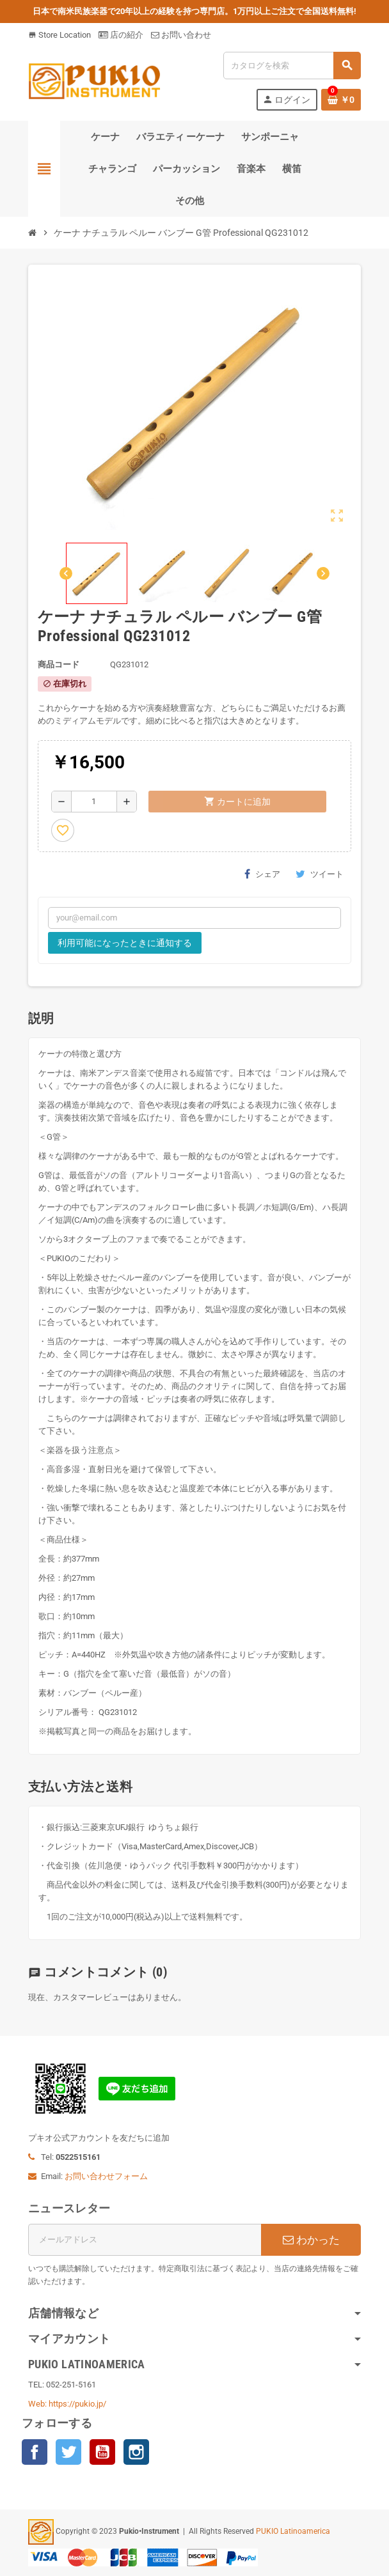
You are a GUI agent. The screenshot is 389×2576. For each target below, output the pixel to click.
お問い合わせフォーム (106, 2176)
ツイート (320, 874)
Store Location (59, 35)
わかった (311, 2239)
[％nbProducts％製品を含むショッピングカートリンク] (341, 100)
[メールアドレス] (144, 2240)
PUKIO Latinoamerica (293, 2531)
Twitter (68, 2452)
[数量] (94, 801)
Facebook (34, 2452)
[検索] (291, 65)
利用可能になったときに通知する (125, 943)
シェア (262, 874)
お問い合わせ (181, 35)
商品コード (58, 664)
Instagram (136, 2452)
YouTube (102, 2452)
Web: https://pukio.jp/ (67, 2404)
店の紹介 (121, 35)
